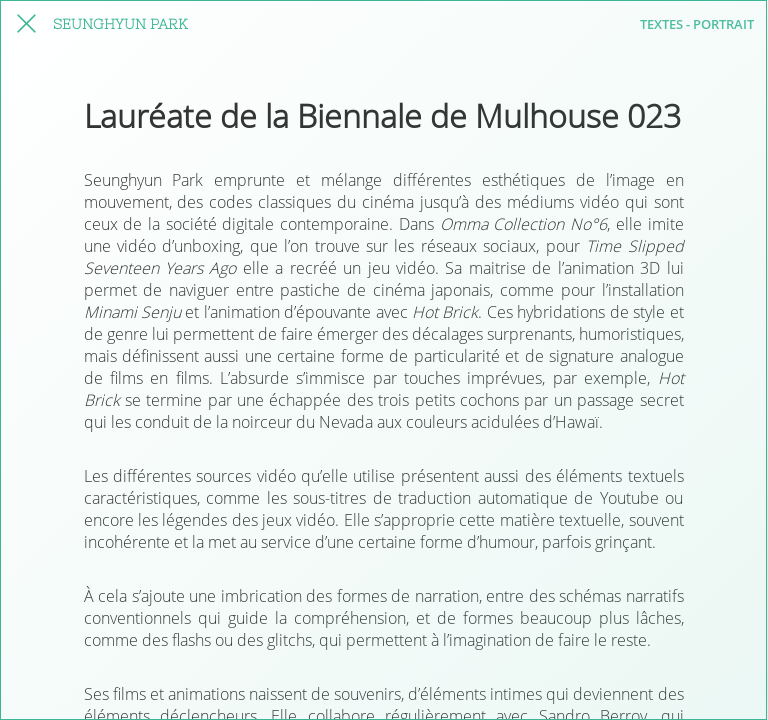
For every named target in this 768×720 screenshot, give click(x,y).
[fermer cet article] (26, 23)
